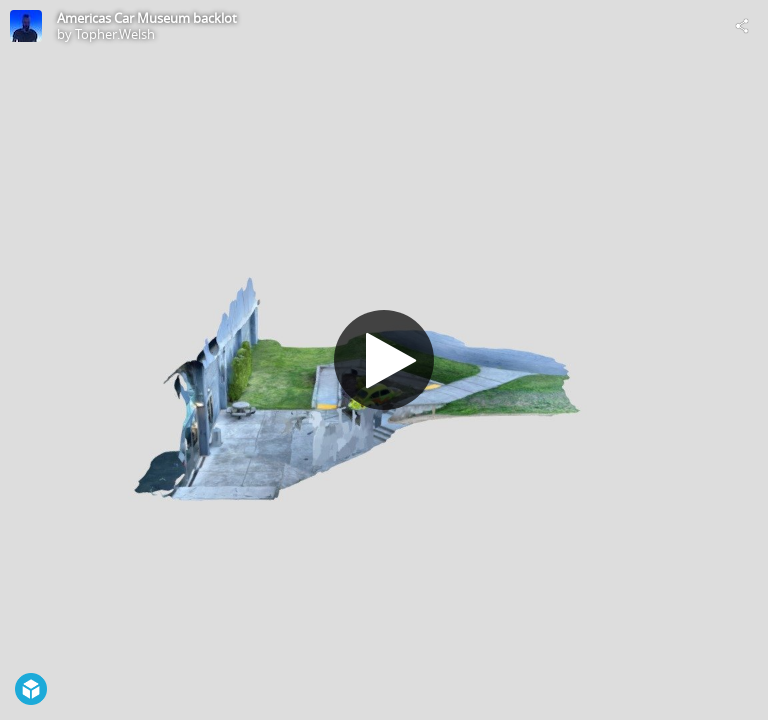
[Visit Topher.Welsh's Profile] (26, 26)
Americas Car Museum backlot (147, 18)
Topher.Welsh (115, 34)
